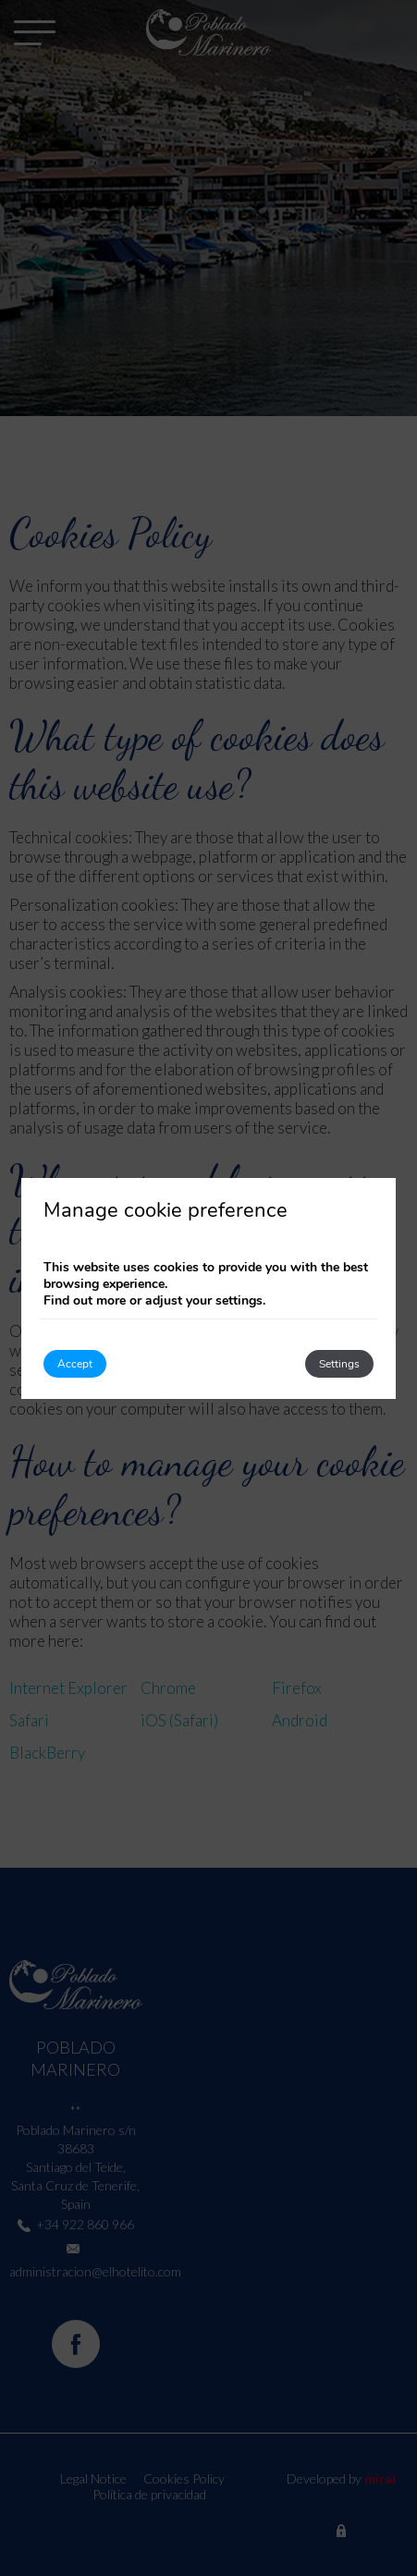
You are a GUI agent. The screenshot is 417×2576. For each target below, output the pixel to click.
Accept (74, 1363)
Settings (339, 1363)
